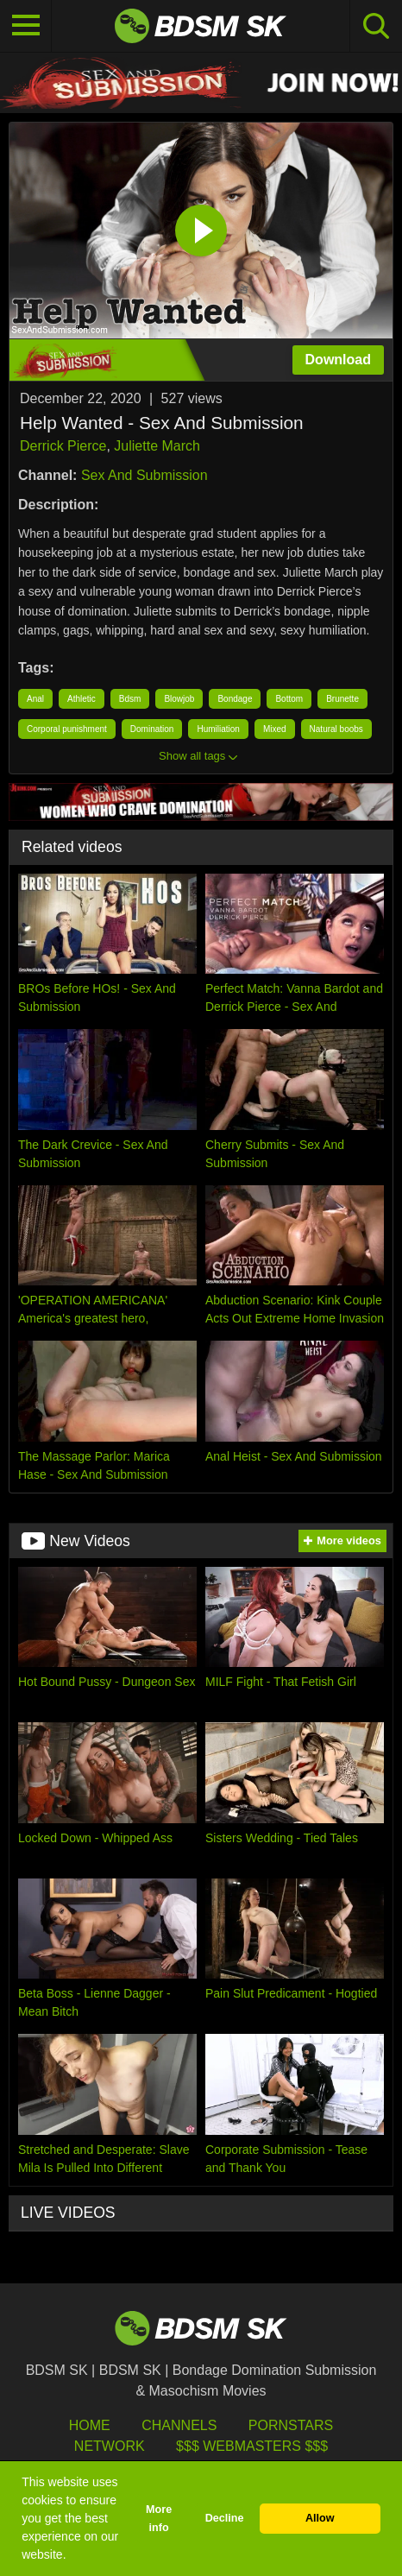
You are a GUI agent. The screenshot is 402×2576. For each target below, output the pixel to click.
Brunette (342, 699)
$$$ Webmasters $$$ (252, 2446)
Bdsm (130, 699)
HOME (89, 2425)
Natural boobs (336, 729)
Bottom (289, 699)
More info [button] (159, 2518)
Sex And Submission (144, 475)
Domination (152, 729)
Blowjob (179, 699)
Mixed (274, 729)
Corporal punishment (67, 729)
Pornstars (290, 2425)
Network (109, 2446)
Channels (179, 2425)
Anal (35, 699)
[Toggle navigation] (26, 26)
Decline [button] (224, 2518)
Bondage (234, 699)
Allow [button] (320, 2518)
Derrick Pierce (63, 446)
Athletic (81, 699)
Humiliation (218, 729)
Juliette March (157, 446)
